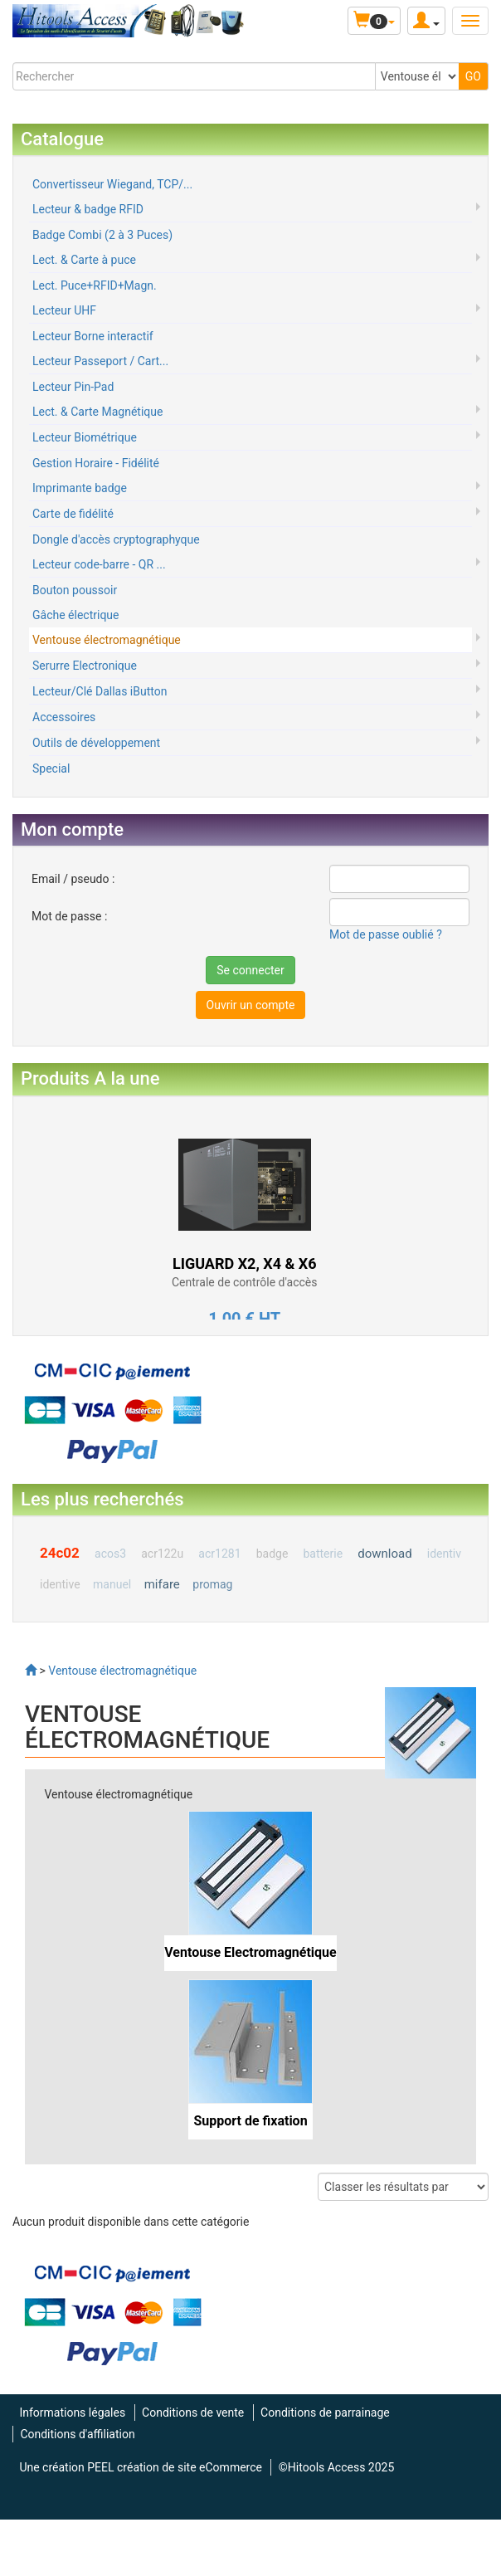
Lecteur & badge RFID (87, 209)
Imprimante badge (79, 488)
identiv (444, 1553)
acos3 (110, 1553)
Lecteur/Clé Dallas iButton (99, 691)
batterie (323, 1553)
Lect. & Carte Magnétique (97, 411)
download (384, 1553)
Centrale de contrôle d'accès (244, 1282)
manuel (112, 1584)
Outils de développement (96, 742)
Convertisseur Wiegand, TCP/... (112, 184)
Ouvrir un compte (251, 1005)
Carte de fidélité (73, 513)
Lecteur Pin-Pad (73, 386)
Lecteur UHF (64, 310)
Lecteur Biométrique (84, 437)
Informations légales (72, 2412)
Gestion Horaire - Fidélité (95, 463)
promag (212, 1584)
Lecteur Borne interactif (92, 336)
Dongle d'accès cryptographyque (116, 539)
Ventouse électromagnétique (106, 639)
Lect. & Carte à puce (84, 259)
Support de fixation (250, 2121)
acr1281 (219, 1553)
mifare (162, 1584)
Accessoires (63, 717)
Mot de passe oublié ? (385, 934)
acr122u (162, 1553)
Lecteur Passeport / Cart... (100, 361)
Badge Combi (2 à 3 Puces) (102, 235)
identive (60, 1584)
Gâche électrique (75, 615)
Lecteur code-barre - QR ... (99, 564)
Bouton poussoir (74, 590)
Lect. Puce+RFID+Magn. (94, 285)
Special (51, 768)
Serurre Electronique (84, 665)
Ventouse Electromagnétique (250, 1952)
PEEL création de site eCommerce (174, 2467)
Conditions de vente (193, 2412)
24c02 (60, 1552)
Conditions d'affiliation (77, 2434)
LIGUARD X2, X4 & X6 (245, 1263)
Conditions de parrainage (325, 2412)
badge (272, 1553)
